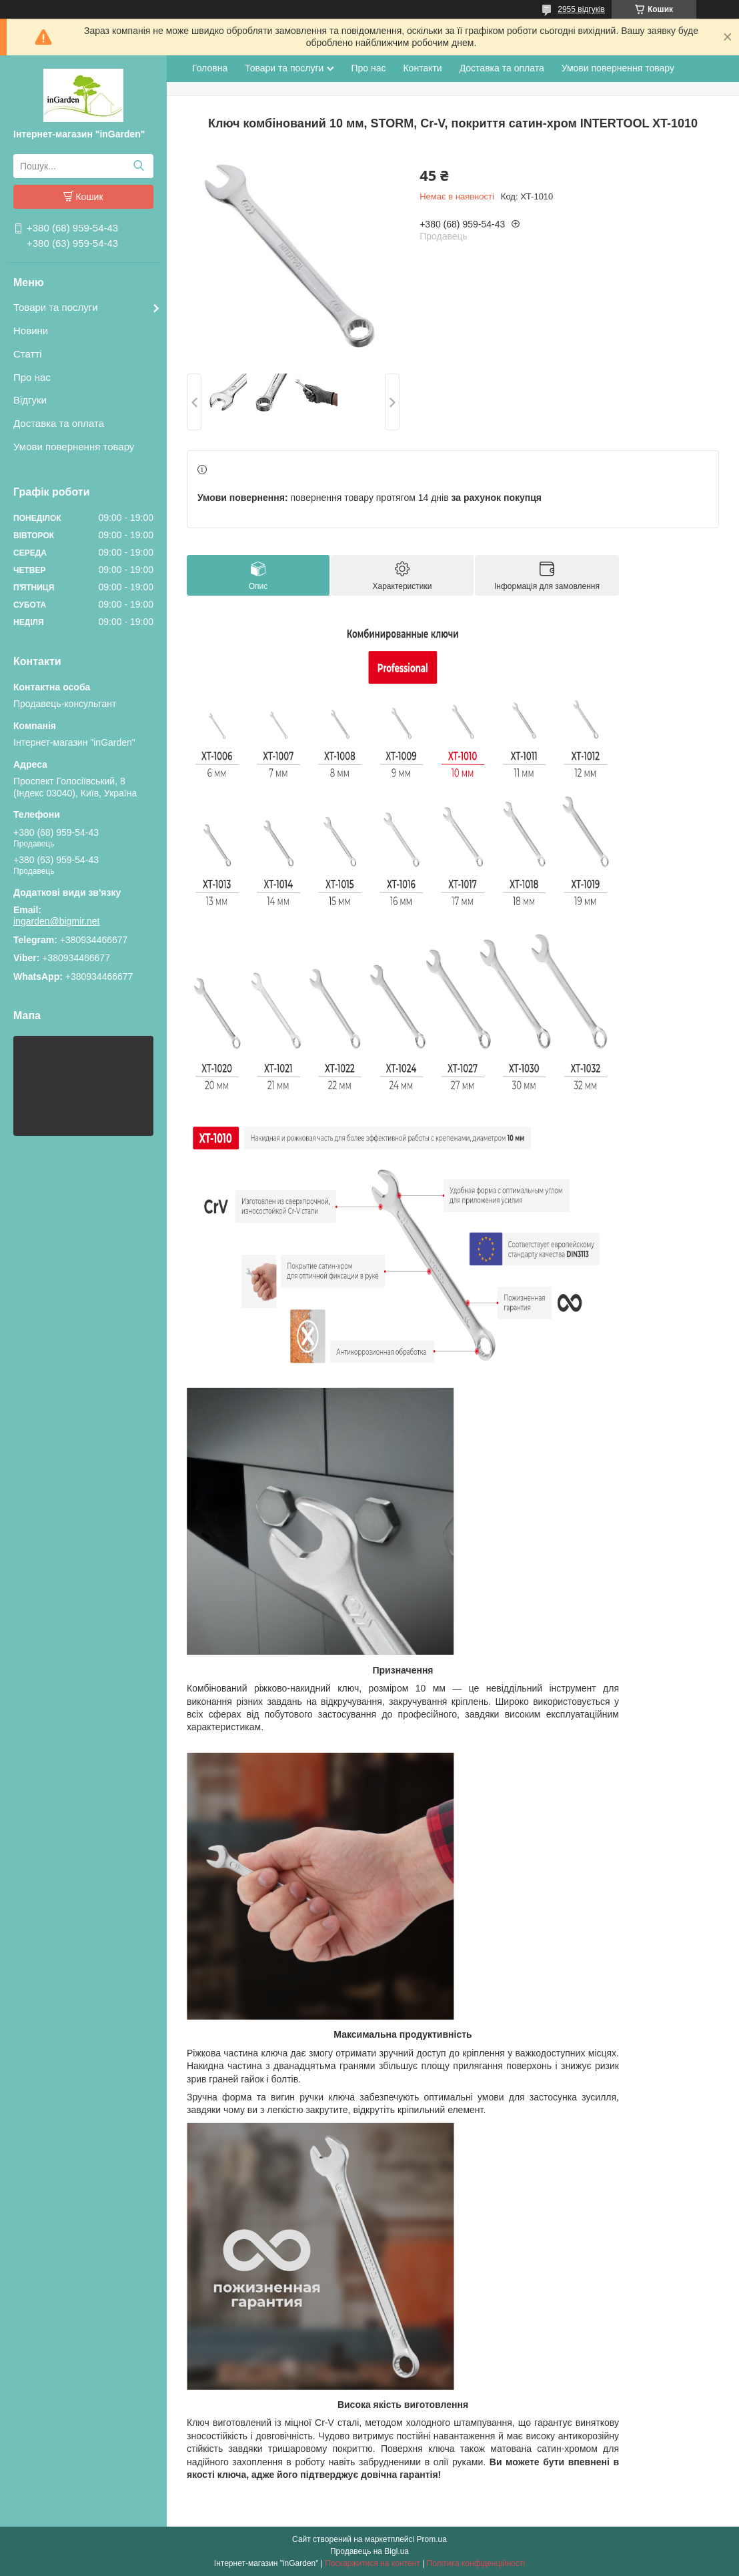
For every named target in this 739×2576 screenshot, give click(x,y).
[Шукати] (138, 166)
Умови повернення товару (73, 446)
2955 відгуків (581, 9)
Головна (209, 68)
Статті (27, 354)
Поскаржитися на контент (372, 2563)
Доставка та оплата (58, 423)
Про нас (32, 377)
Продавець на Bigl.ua (369, 2551)
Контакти (422, 68)
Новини (30, 330)
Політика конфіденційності (476, 2563)
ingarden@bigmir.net (56, 921)
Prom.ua (432, 2539)
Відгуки (30, 400)
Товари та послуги (55, 307)
